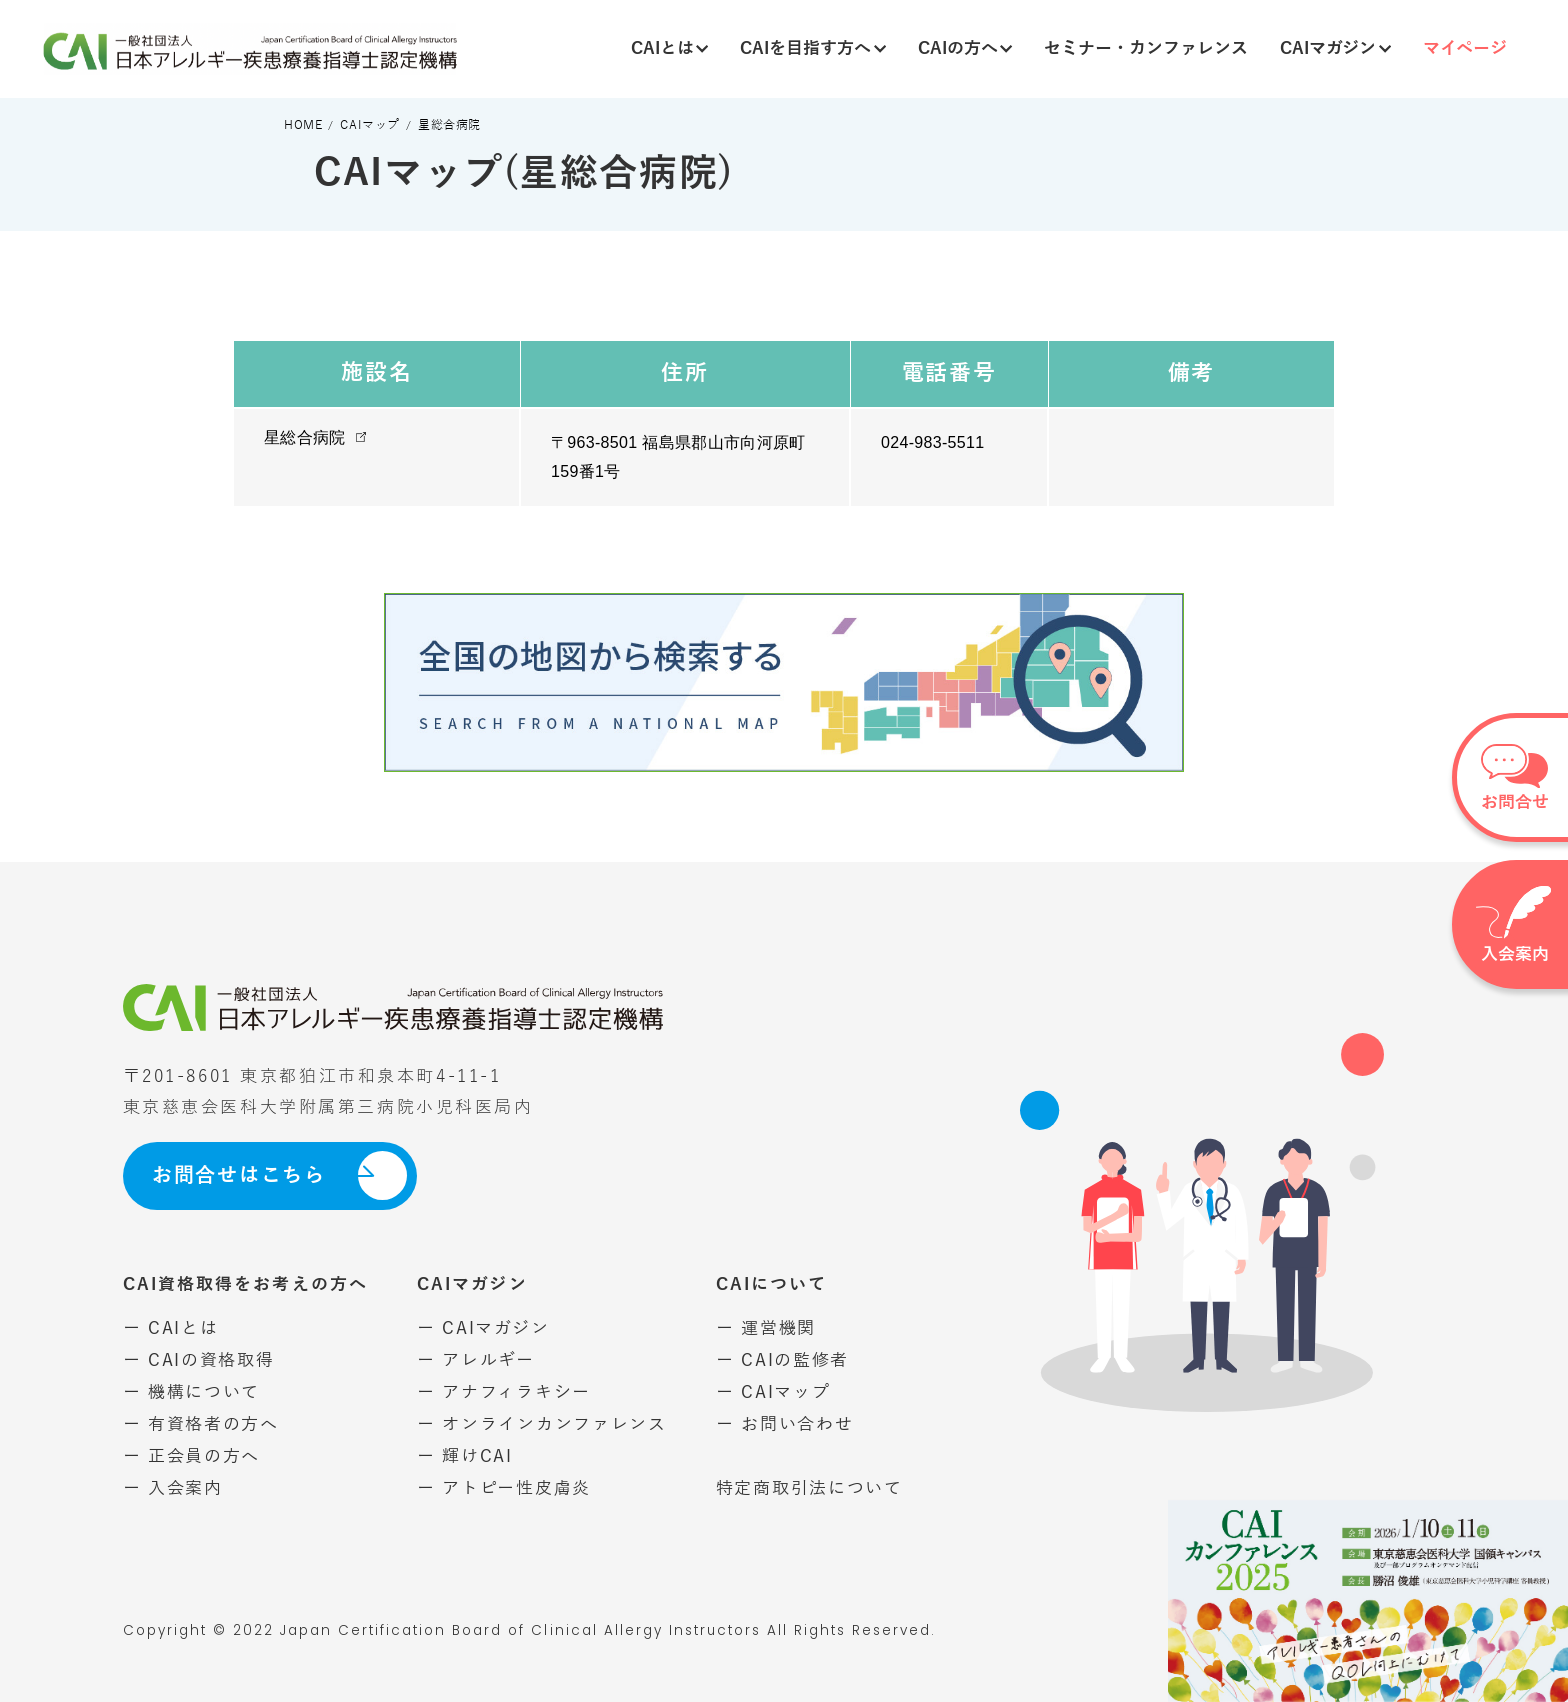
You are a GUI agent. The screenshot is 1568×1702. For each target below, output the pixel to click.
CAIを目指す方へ (813, 48)
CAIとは (670, 48)
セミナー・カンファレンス (1146, 48)
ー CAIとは (171, 1328)
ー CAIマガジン (483, 1328)
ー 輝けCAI (465, 1456)
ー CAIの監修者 (782, 1360)
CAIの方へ (965, 48)
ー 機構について (192, 1392)
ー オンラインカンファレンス (542, 1424)
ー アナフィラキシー (504, 1392)
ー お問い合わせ (785, 1424)
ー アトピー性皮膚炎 (504, 1488)
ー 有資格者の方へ (201, 1424)
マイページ (1465, 48)
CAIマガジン (1335, 48)
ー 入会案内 (173, 1488)
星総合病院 (305, 437)
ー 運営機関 (766, 1328)
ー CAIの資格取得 (199, 1360)
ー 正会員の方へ (192, 1456)
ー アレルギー (476, 1360)
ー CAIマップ (773, 1392)
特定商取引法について (809, 1488)
